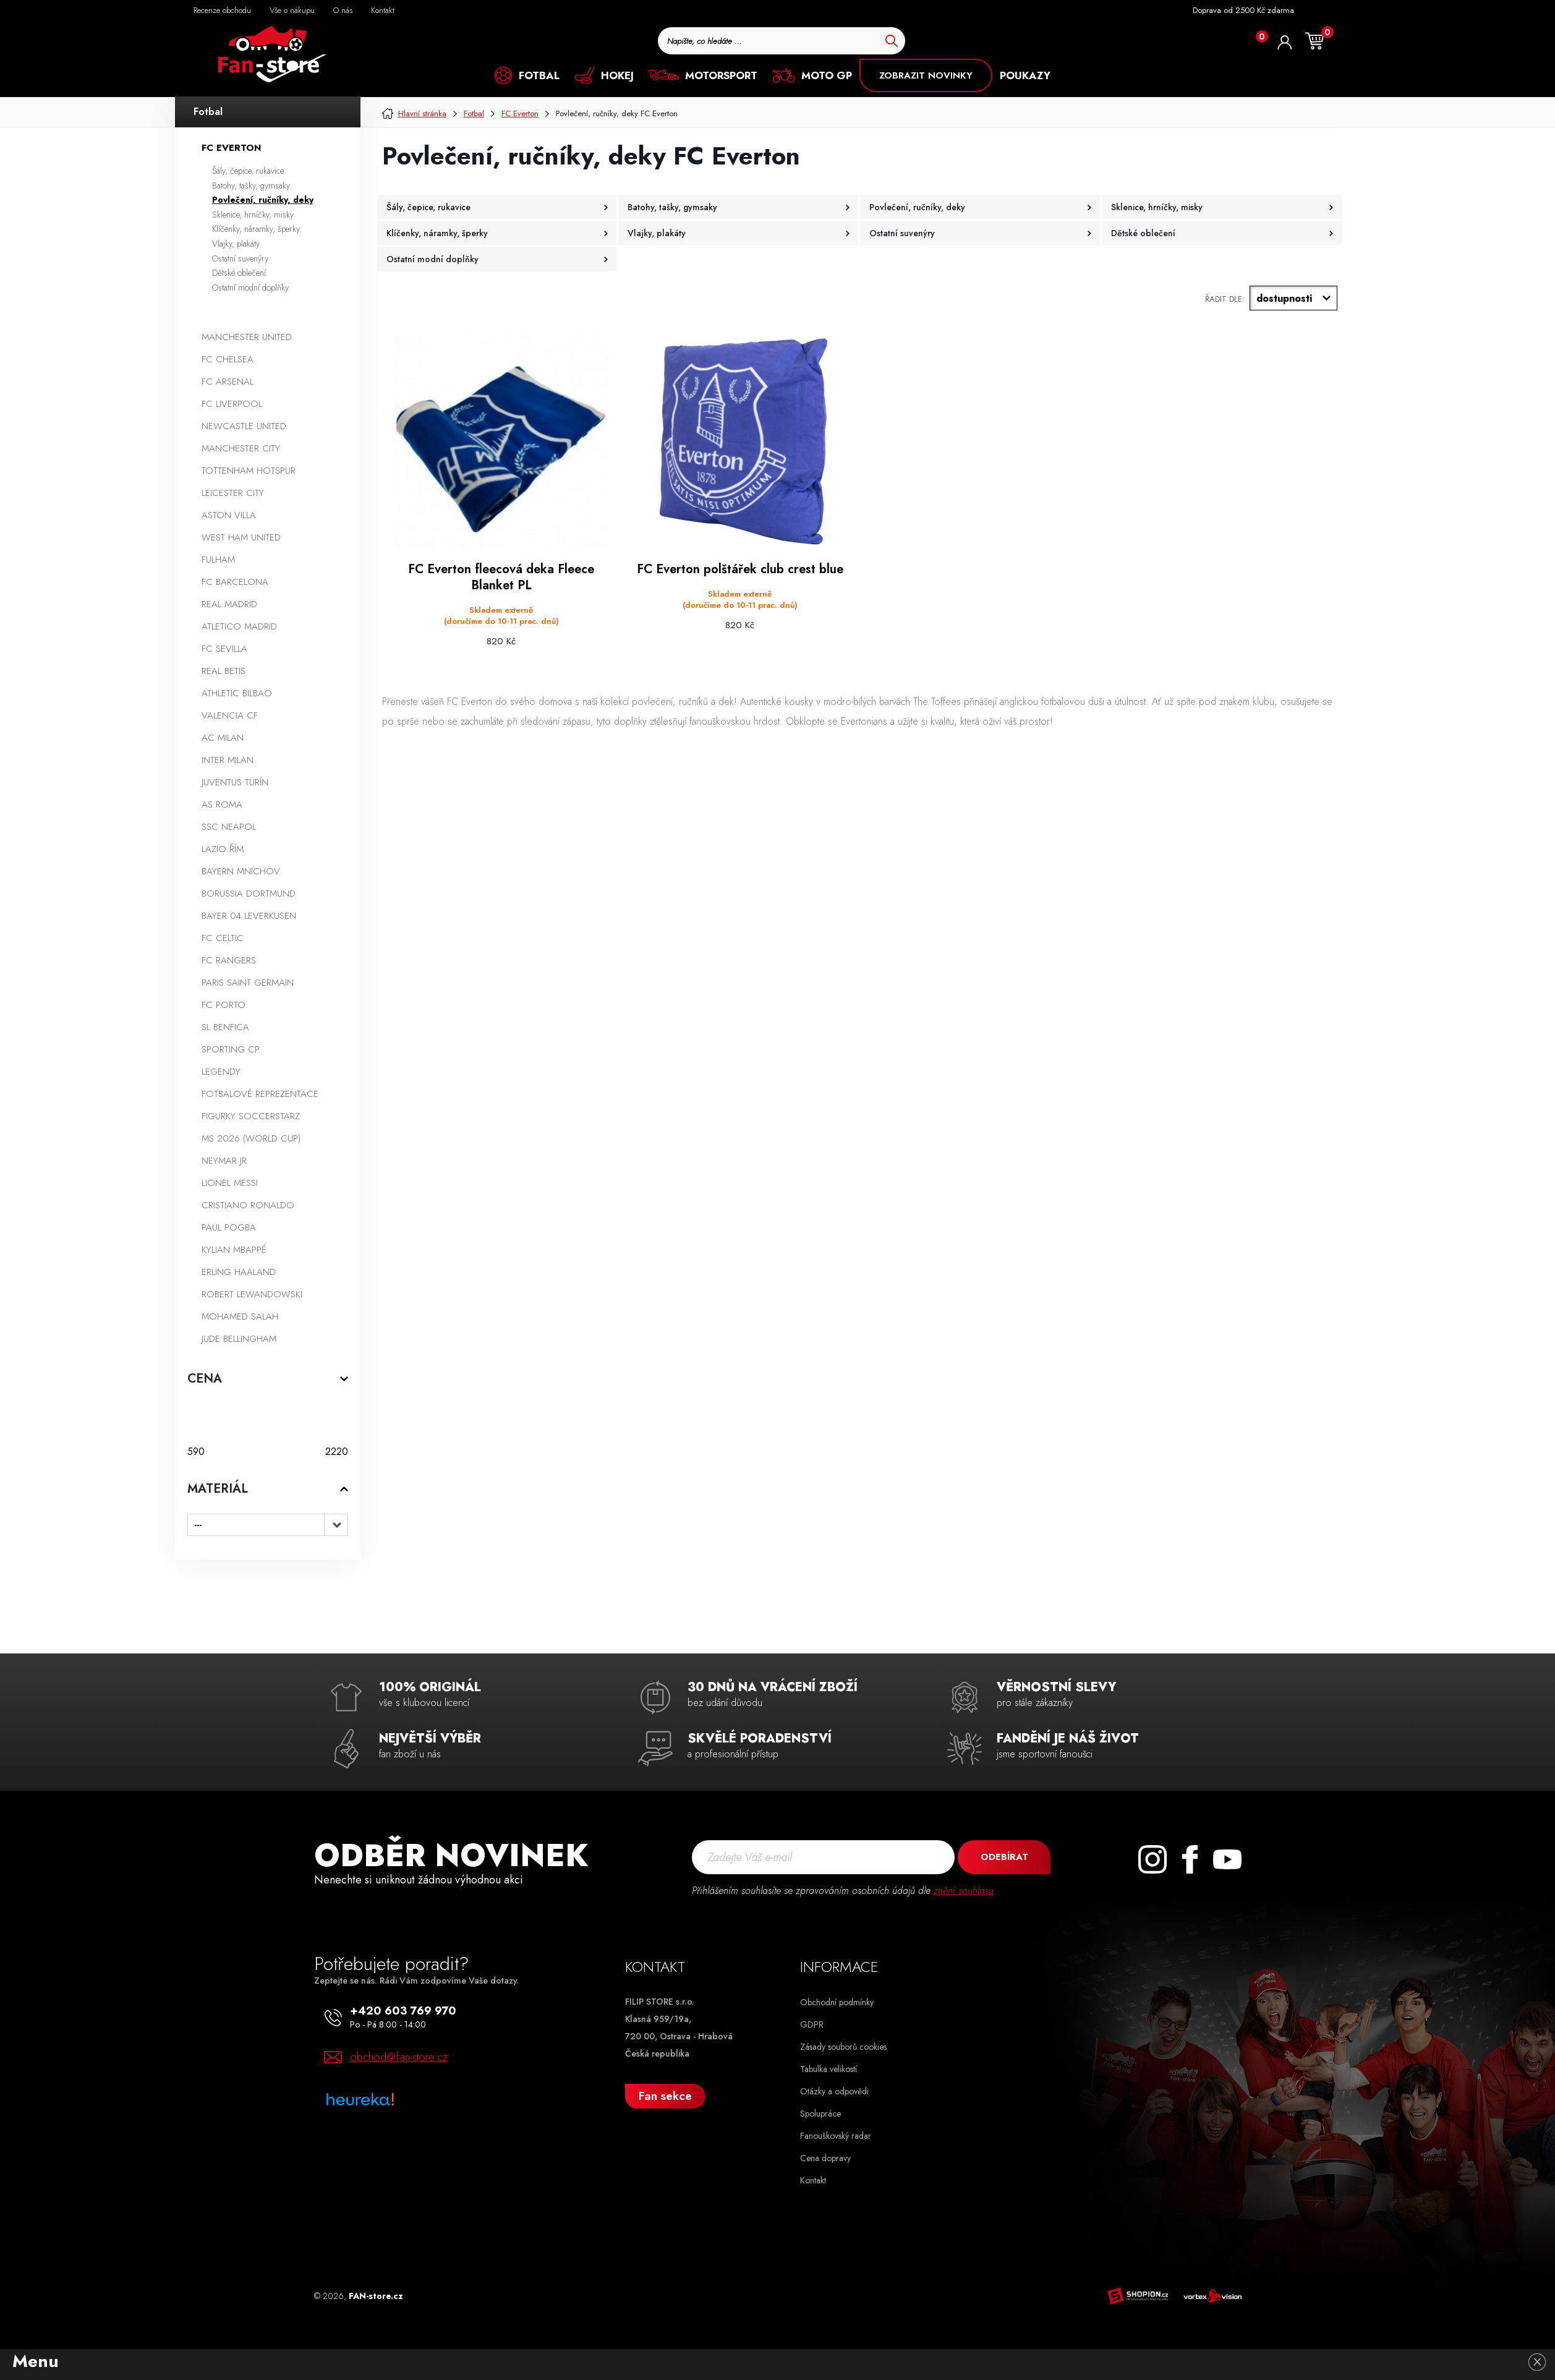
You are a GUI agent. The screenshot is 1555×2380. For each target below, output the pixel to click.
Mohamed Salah (240, 1316)
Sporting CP (231, 1049)
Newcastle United (244, 426)
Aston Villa (229, 515)
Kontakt (813, 2180)
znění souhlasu (964, 1890)
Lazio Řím (223, 849)
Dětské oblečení (239, 273)
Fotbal (208, 111)
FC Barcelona (235, 582)
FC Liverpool (232, 404)
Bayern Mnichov (241, 871)
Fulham (218, 559)
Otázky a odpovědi (834, 2091)
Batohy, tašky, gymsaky (251, 185)
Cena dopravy (825, 2158)
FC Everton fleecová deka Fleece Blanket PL (501, 577)
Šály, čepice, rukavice (248, 170)
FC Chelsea (227, 359)
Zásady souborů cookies (843, 2047)
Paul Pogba (229, 1227)
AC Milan (223, 737)
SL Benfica (225, 1027)
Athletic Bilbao (237, 693)
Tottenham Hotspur (249, 470)
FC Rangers (229, 960)
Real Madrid (229, 604)
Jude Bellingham (239, 1339)
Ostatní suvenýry (240, 258)
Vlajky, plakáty (236, 243)
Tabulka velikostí (828, 2069)
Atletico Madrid (239, 626)
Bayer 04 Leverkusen (249, 916)
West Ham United (241, 537)
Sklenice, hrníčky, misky (253, 214)
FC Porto (223, 1005)
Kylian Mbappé (234, 1249)
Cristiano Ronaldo (248, 1205)
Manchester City (241, 448)
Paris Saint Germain (248, 982)
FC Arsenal (227, 381)
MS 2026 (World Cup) (251, 1138)
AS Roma (222, 804)
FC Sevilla (224, 648)
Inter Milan (227, 760)
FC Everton (231, 148)
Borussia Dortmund (249, 893)
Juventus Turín (235, 782)
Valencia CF (230, 715)
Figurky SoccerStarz (251, 1116)
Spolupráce (820, 2113)
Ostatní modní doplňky (250, 287)
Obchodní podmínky (837, 2002)
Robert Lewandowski (252, 1294)
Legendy (221, 1071)
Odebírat (1004, 1857)
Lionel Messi (230, 1183)
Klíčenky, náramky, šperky (256, 229)
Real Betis (223, 671)
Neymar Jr (224, 1160)
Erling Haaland (239, 1272)
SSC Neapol (229, 827)
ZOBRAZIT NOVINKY (926, 75)
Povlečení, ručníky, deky (262, 200)
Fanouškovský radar (835, 2136)
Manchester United (247, 337)
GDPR (812, 2024)
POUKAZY (1025, 75)
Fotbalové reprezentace (260, 1094)
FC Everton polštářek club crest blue (740, 569)
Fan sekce (665, 2096)
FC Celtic (223, 938)
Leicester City (233, 493)
